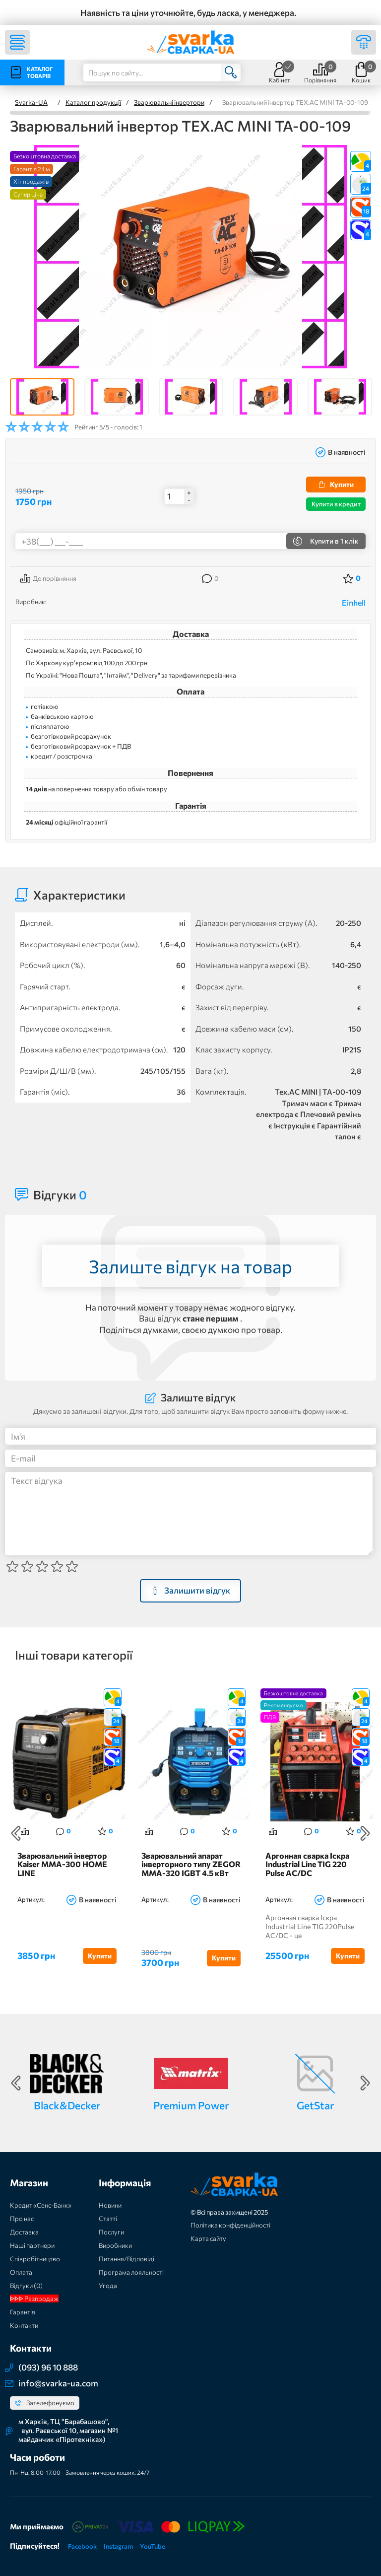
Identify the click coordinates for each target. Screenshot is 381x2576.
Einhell (354, 602)
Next (365, 1833)
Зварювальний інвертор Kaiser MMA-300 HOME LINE (62, 1864)
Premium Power (191, 2105)
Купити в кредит (336, 504)
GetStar (315, 2105)
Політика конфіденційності (230, 2225)
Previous (16, 1833)
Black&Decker (67, 2105)
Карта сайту (208, 2238)
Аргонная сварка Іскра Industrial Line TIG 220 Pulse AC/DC (307, 1864)
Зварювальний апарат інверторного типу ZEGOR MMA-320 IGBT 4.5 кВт (191, 1864)
